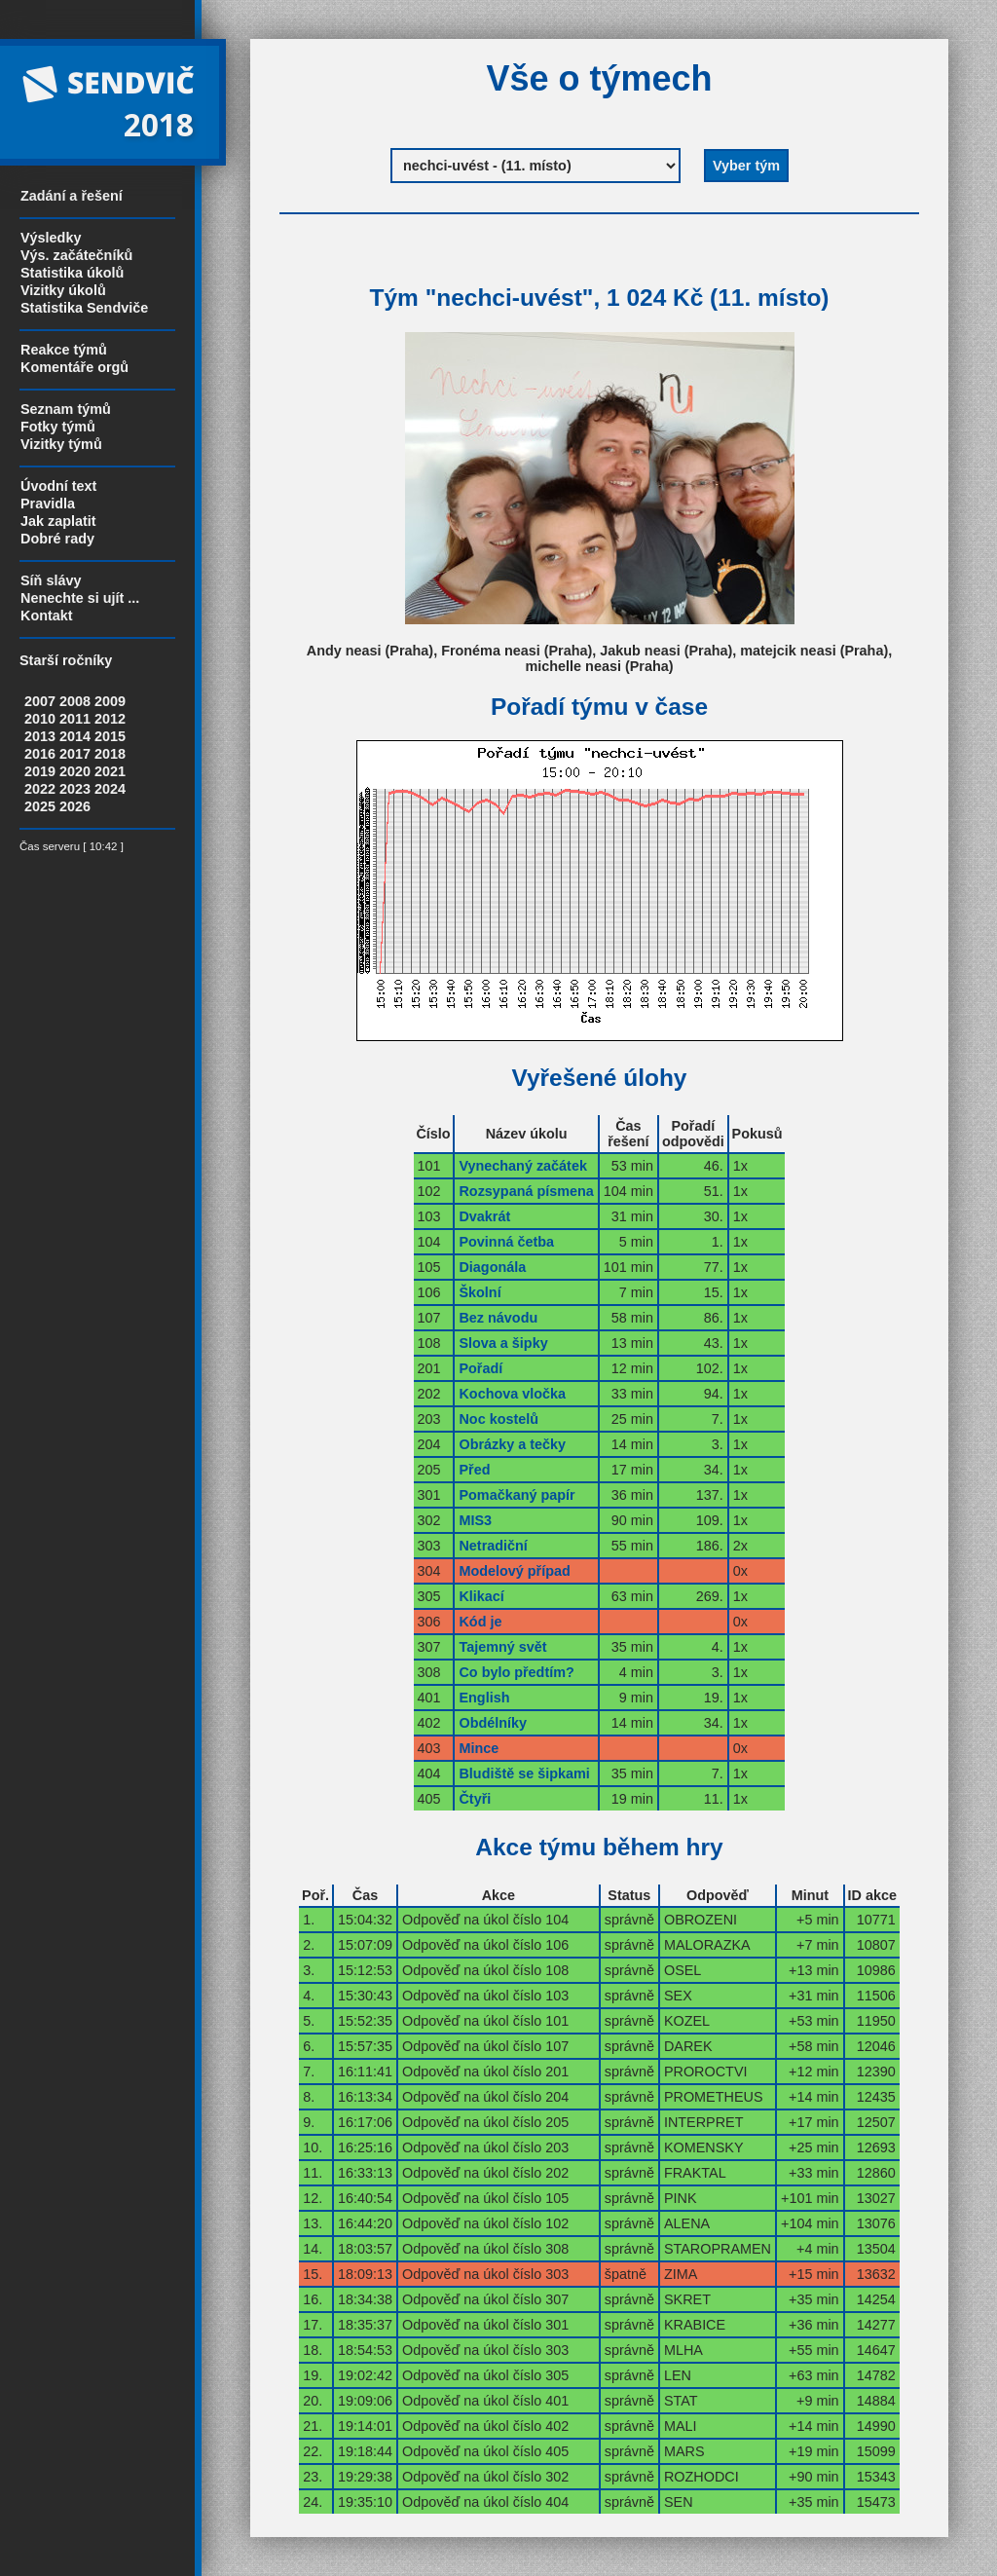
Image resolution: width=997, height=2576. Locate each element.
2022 (39, 789)
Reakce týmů (63, 349)
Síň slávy (50, 580)
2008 (75, 701)
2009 (110, 701)
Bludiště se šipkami (524, 1773)
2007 (39, 701)
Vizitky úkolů (63, 290)
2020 (75, 771)
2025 (39, 806)
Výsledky (50, 237)
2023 (75, 789)
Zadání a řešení (71, 196)
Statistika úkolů (72, 272)
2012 (110, 719)
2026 (75, 806)
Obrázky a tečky (512, 1444)
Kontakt (46, 615)
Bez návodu (498, 1317)
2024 (110, 789)
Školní (479, 1292)
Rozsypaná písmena (526, 1191)
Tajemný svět (502, 1647)
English (484, 1697)
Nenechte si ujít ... (79, 598)
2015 (110, 736)
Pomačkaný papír (516, 1495)
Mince (478, 1748)
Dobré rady (57, 538)
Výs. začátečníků (76, 255)
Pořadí (480, 1368)
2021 (110, 771)
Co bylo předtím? (516, 1672)
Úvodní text (58, 486)
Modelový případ (514, 1571)
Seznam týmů (65, 409)
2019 (39, 771)
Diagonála (492, 1267)
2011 (75, 719)
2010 (39, 719)
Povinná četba (506, 1242)
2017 (75, 754)
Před (474, 1469)
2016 (39, 754)
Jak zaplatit (58, 521)
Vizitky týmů (61, 444)
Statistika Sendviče (84, 308)
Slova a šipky (503, 1343)
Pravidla (47, 503)
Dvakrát (484, 1216)
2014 (75, 736)
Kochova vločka (512, 1393)
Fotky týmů (57, 426)
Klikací (481, 1596)
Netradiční (493, 1545)
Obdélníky (493, 1723)
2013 (39, 736)
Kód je (480, 1621)
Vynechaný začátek (522, 1166)
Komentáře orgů (74, 367)
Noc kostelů (498, 1419)
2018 (110, 754)
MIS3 (475, 1520)
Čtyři (475, 1799)
